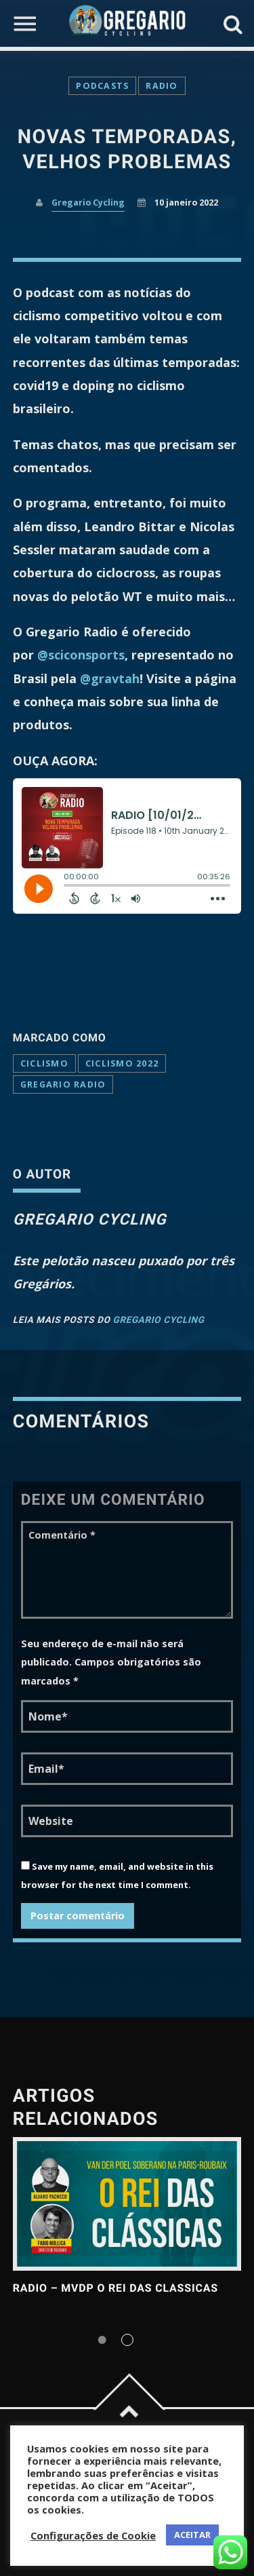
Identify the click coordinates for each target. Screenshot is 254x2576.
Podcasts (102, 86)
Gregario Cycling (88, 202)
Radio (161, 86)
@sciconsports (81, 655)
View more (127, 2204)
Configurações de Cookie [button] (93, 2535)
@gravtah (110, 678)
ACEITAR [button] (192, 2535)
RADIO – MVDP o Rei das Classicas (115, 2288)
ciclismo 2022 (121, 1063)
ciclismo (44, 1063)
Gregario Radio (63, 1084)
